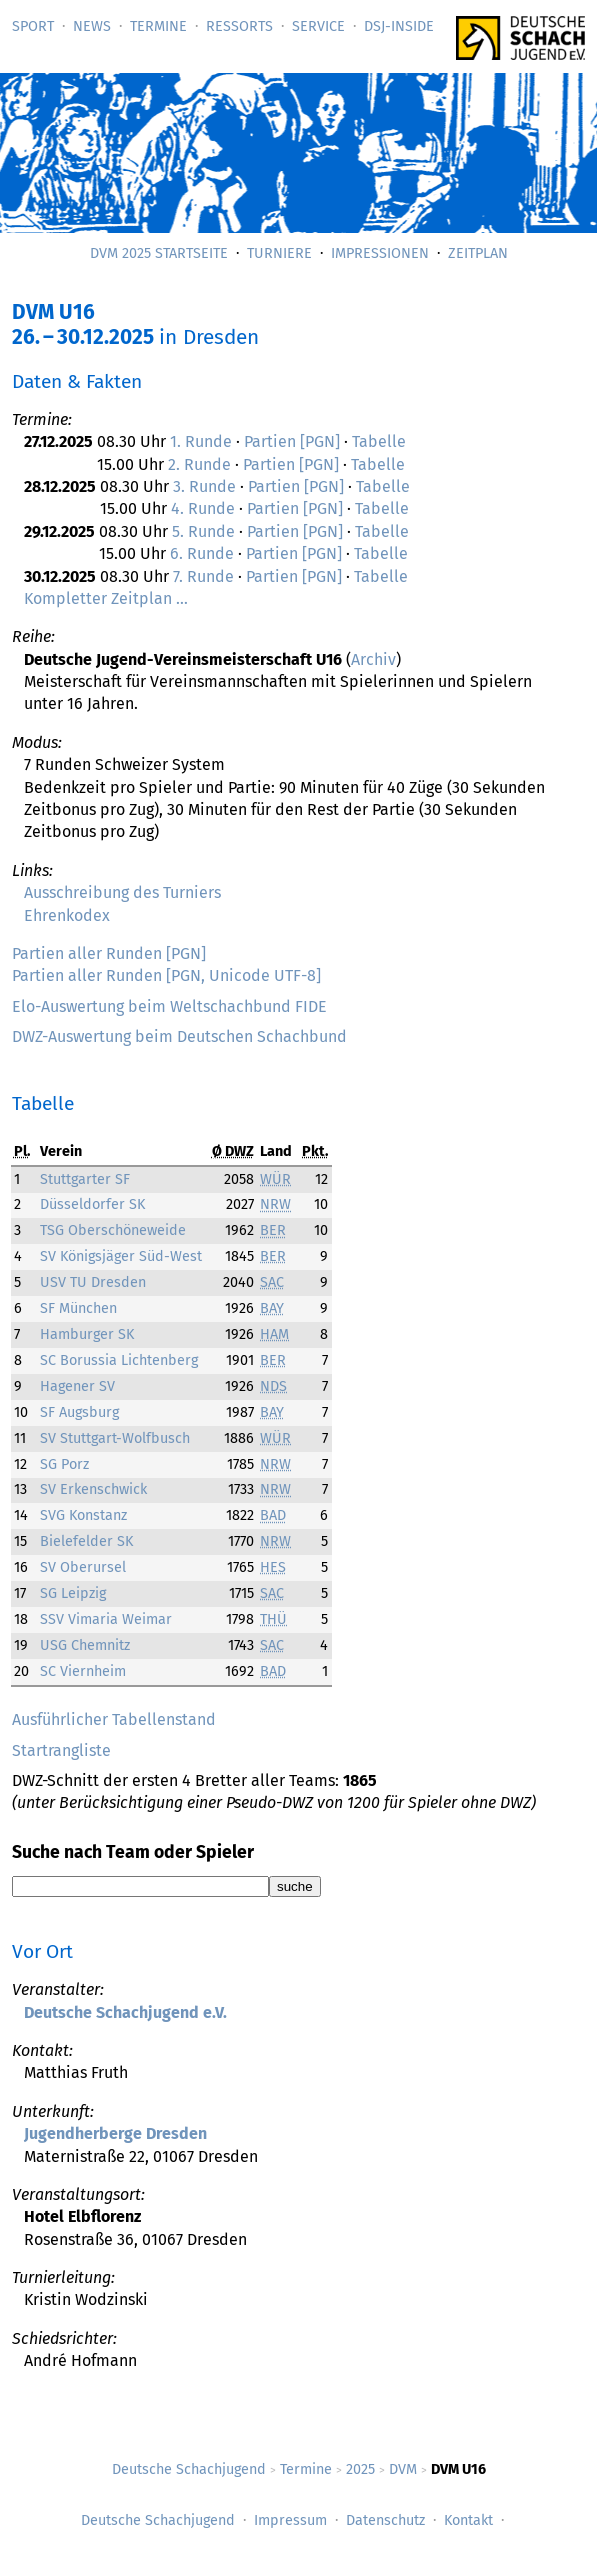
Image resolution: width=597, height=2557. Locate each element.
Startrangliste (61, 1750)
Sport (33, 26)
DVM (403, 2469)
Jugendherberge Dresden (115, 2133)
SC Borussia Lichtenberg (119, 1360)
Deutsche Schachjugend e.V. (125, 2012)
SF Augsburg (79, 1412)
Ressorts (239, 26)
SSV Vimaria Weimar (106, 1619)
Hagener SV (77, 1386)
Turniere (279, 253)
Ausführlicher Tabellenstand (114, 1719)
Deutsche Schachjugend (189, 2469)
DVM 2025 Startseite (159, 253)
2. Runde (199, 464)
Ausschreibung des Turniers (122, 892)
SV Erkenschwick (93, 1489)
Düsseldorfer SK (92, 1204)
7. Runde (203, 576)
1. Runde (201, 441)
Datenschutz (385, 2520)
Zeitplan (478, 253)
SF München (78, 1308)
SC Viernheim (83, 1671)
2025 (360, 2469)
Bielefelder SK (86, 1541)
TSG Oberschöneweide (113, 1230)
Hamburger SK (87, 1334)
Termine (158, 26)
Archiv (373, 659)
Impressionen (380, 253)
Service (318, 26)
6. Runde (202, 553)
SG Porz (64, 1464)
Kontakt (468, 2520)
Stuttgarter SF (85, 1179)
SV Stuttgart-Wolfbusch (115, 1438)
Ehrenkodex (67, 915)
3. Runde (204, 486)
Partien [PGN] (292, 441)
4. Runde (203, 508)
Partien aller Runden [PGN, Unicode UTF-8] (166, 975)
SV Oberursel (83, 1567)
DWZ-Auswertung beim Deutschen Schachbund (179, 1036)
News (92, 26)
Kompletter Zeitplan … (106, 598)
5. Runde (203, 531)
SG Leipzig (73, 1593)
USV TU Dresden (93, 1282)
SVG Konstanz (83, 1515)
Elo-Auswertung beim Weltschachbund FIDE (169, 1006)
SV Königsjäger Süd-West (121, 1256)
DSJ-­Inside (399, 26)
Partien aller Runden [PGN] (109, 953)
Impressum (290, 2520)
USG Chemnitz (85, 1645)
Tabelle (379, 441)
